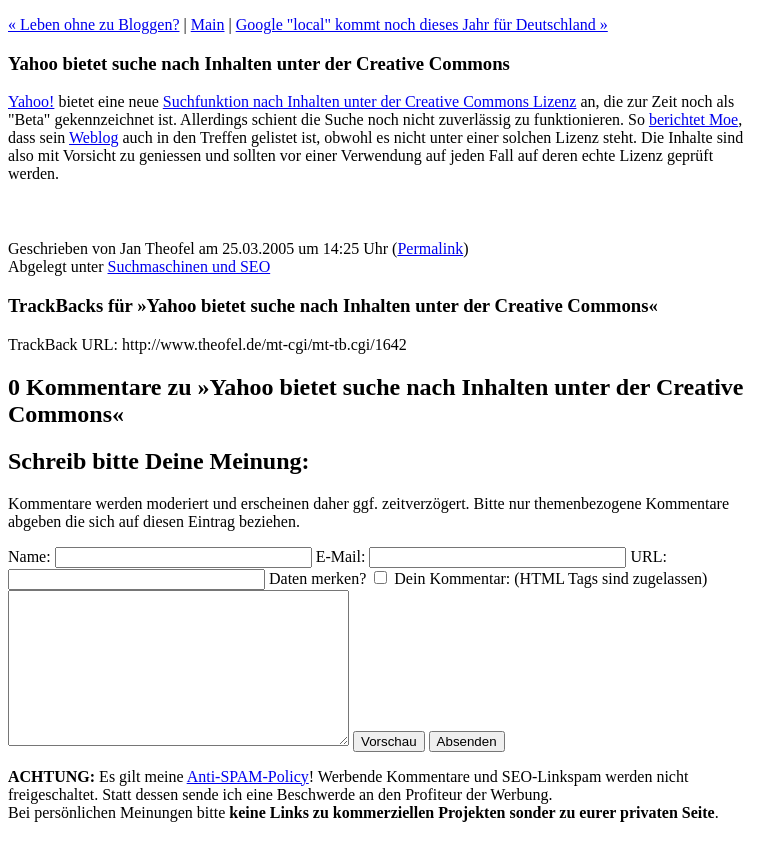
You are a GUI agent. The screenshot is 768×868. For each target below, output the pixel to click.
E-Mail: (341, 556)
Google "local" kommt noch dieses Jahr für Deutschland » (422, 24)
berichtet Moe (693, 119)
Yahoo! (31, 101)
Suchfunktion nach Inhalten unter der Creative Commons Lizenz (370, 101)
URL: (648, 556)
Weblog (93, 137)
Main (208, 24)
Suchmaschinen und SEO (189, 266)
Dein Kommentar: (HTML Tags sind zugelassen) (550, 578)
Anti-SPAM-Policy (248, 806)
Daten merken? (317, 578)
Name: (29, 556)
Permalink (430, 248)
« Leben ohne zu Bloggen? (94, 24)
